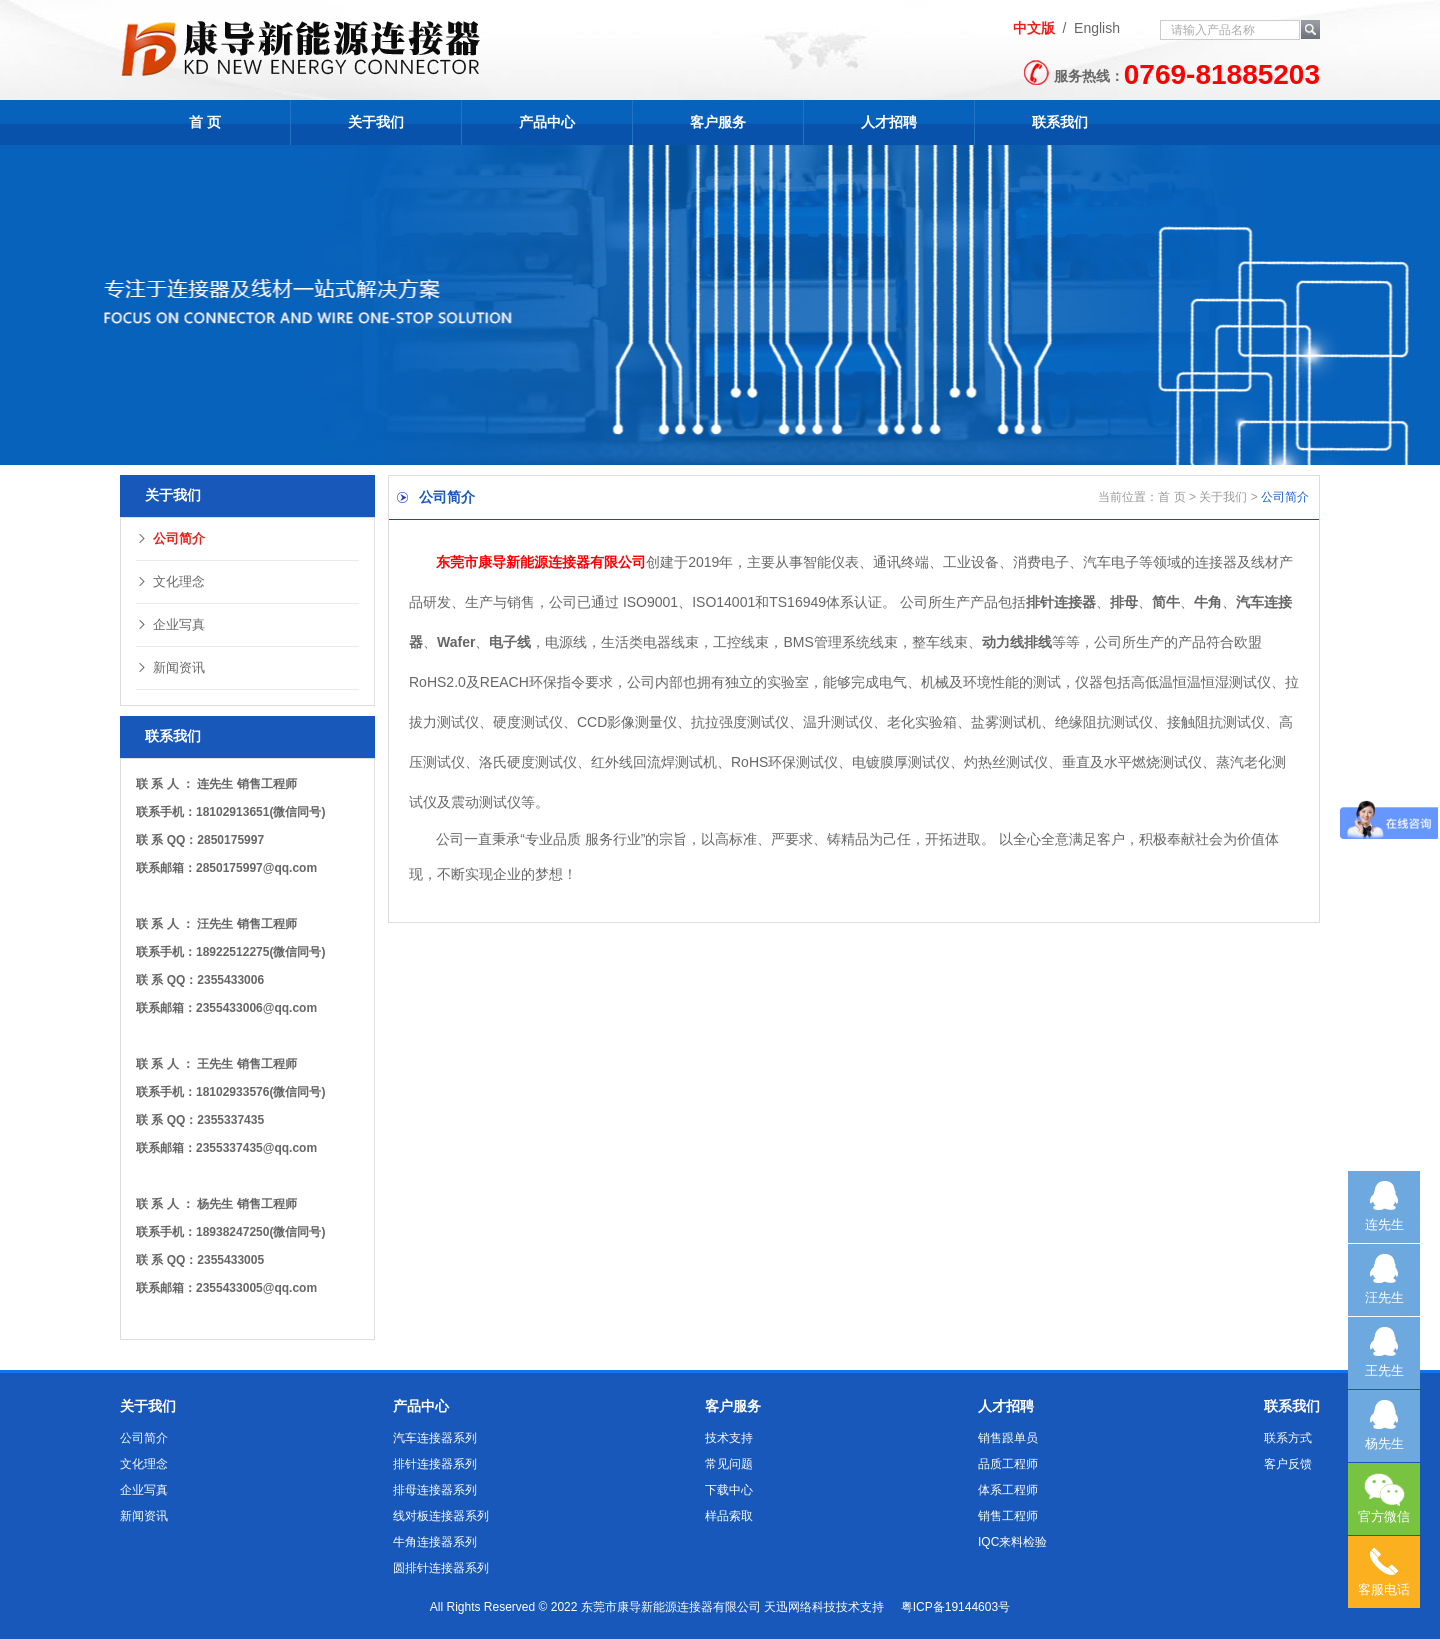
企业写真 (170, 624)
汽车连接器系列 (435, 1438)
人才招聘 (889, 122)
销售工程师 (1008, 1516)
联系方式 (1288, 1438)
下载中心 (729, 1490)
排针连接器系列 (435, 1464)
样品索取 (729, 1516)
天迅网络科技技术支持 (824, 1607)
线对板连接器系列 (441, 1516)
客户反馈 (1288, 1464)
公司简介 (170, 538)
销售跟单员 (1008, 1438)
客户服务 (718, 122)
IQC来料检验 (1012, 1542)
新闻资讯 (170, 667)
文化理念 (170, 581)
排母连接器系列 (435, 1490)
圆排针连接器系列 (441, 1568)
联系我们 (1060, 122)
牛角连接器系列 (435, 1542)
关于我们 (376, 122)
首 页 (205, 122)
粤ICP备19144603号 (955, 1607)
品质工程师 (1008, 1464)
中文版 (1034, 28)
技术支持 (729, 1438)
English (1097, 28)
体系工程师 (1008, 1490)
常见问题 (729, 1464)
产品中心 (547, 122)
